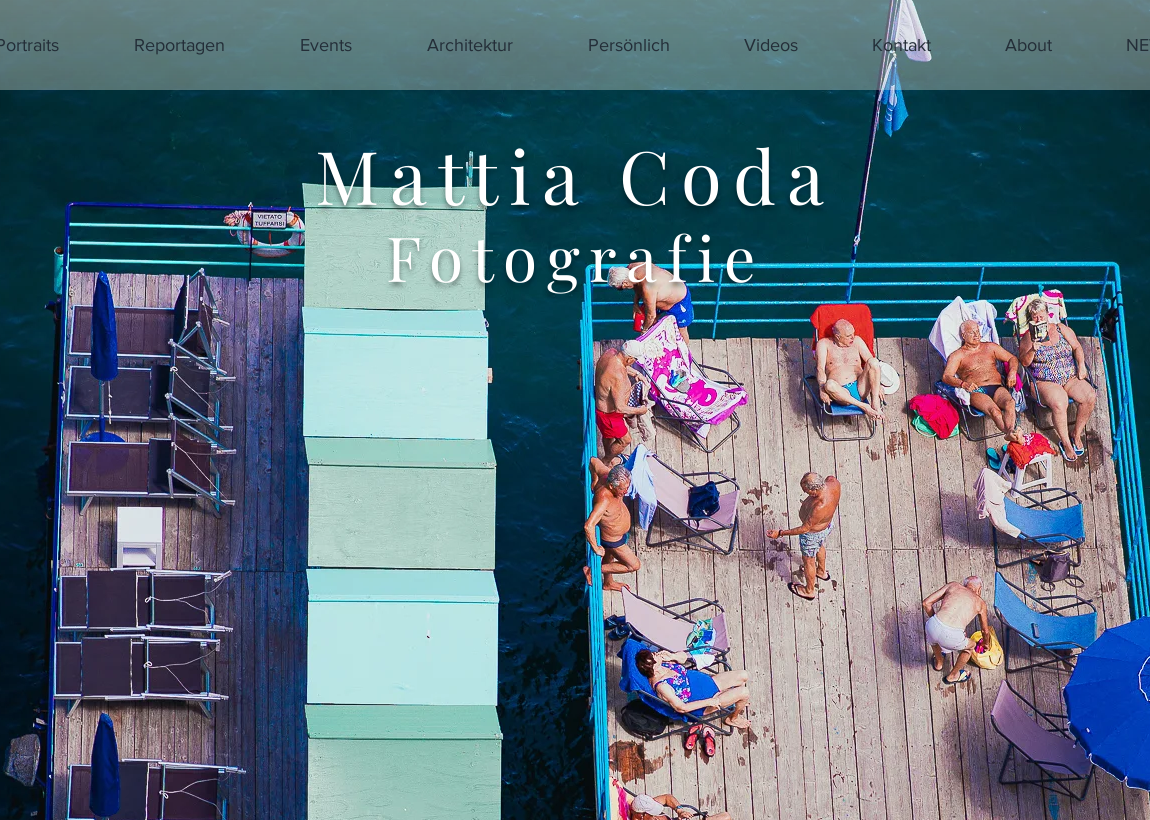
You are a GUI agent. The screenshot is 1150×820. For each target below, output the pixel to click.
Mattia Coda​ (575, 174)
